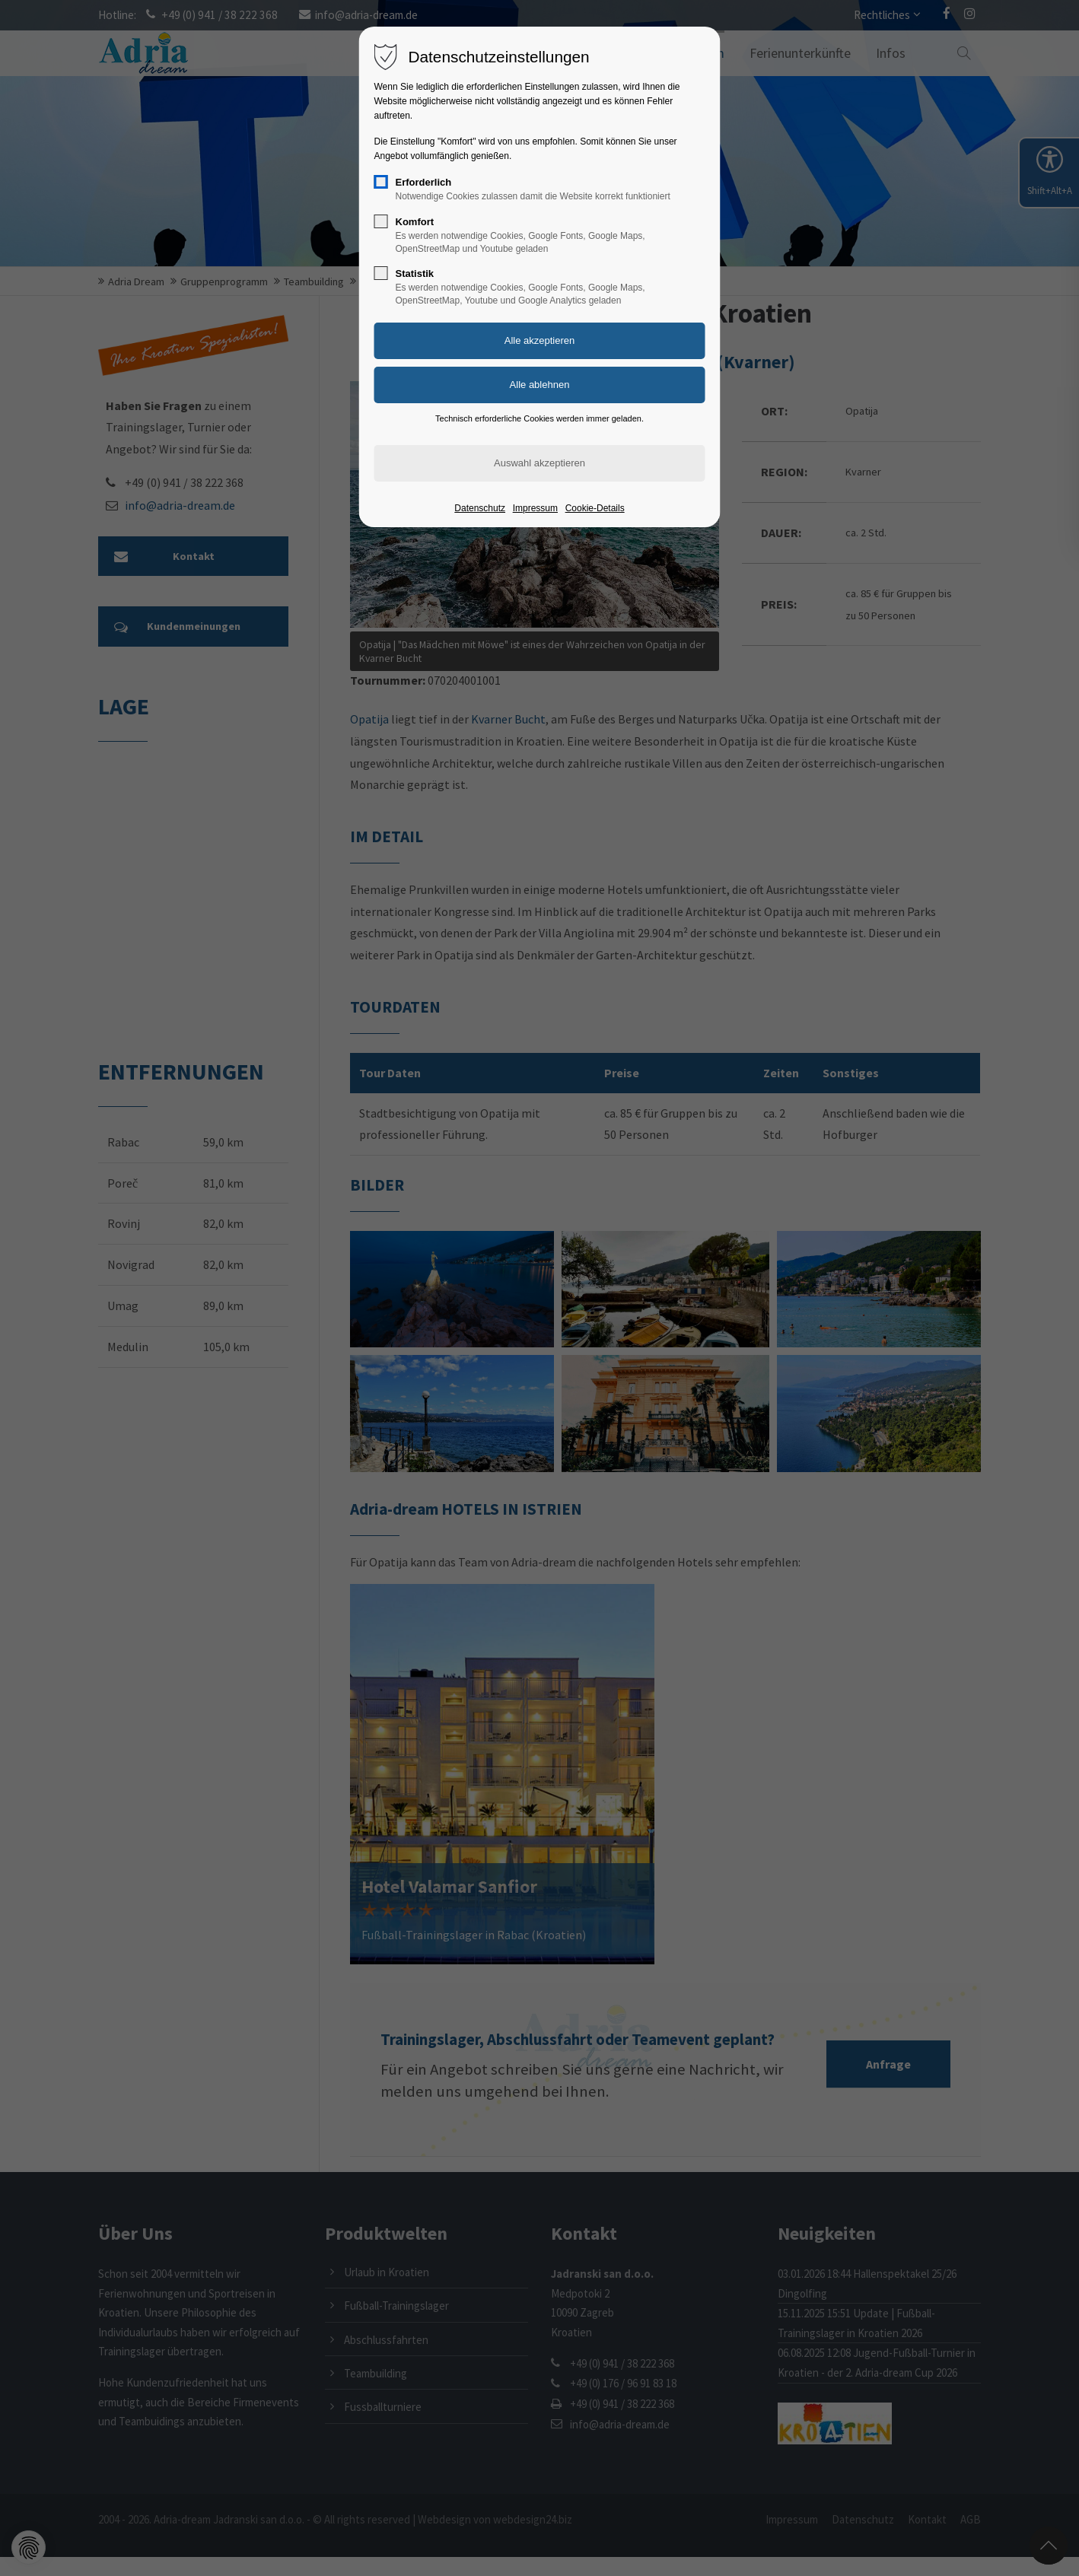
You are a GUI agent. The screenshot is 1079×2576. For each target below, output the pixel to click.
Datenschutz (479, 508)
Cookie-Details (595, 508)
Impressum (535, 508)
